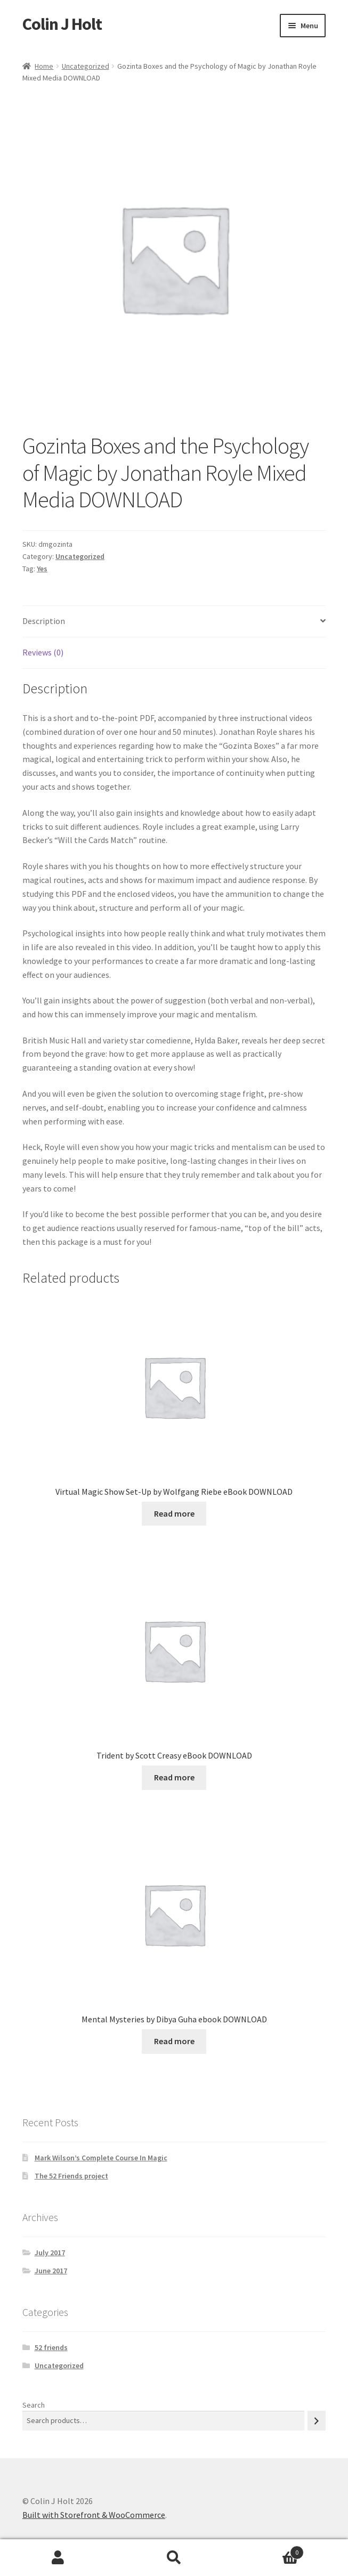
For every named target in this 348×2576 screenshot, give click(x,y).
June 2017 (51, 2270)
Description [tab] (43, 620)
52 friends (51, 2347)
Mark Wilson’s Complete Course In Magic (101, 2157)
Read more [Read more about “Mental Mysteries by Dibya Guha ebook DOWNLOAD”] (174, 2041)
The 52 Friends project (71, 2176)
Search (33, 2405)
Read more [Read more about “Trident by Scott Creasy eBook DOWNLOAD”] (174, 1777)
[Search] (316, 2421)
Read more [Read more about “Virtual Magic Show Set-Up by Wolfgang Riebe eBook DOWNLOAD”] (174, 1513)
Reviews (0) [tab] (42, 652)
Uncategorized (85, 66)
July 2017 (50, 2252)
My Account (58, 2558)
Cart (268, 2550)
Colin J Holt (62, 24)
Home (44, 66)
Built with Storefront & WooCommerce (93, 2514)
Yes (42, 568)
